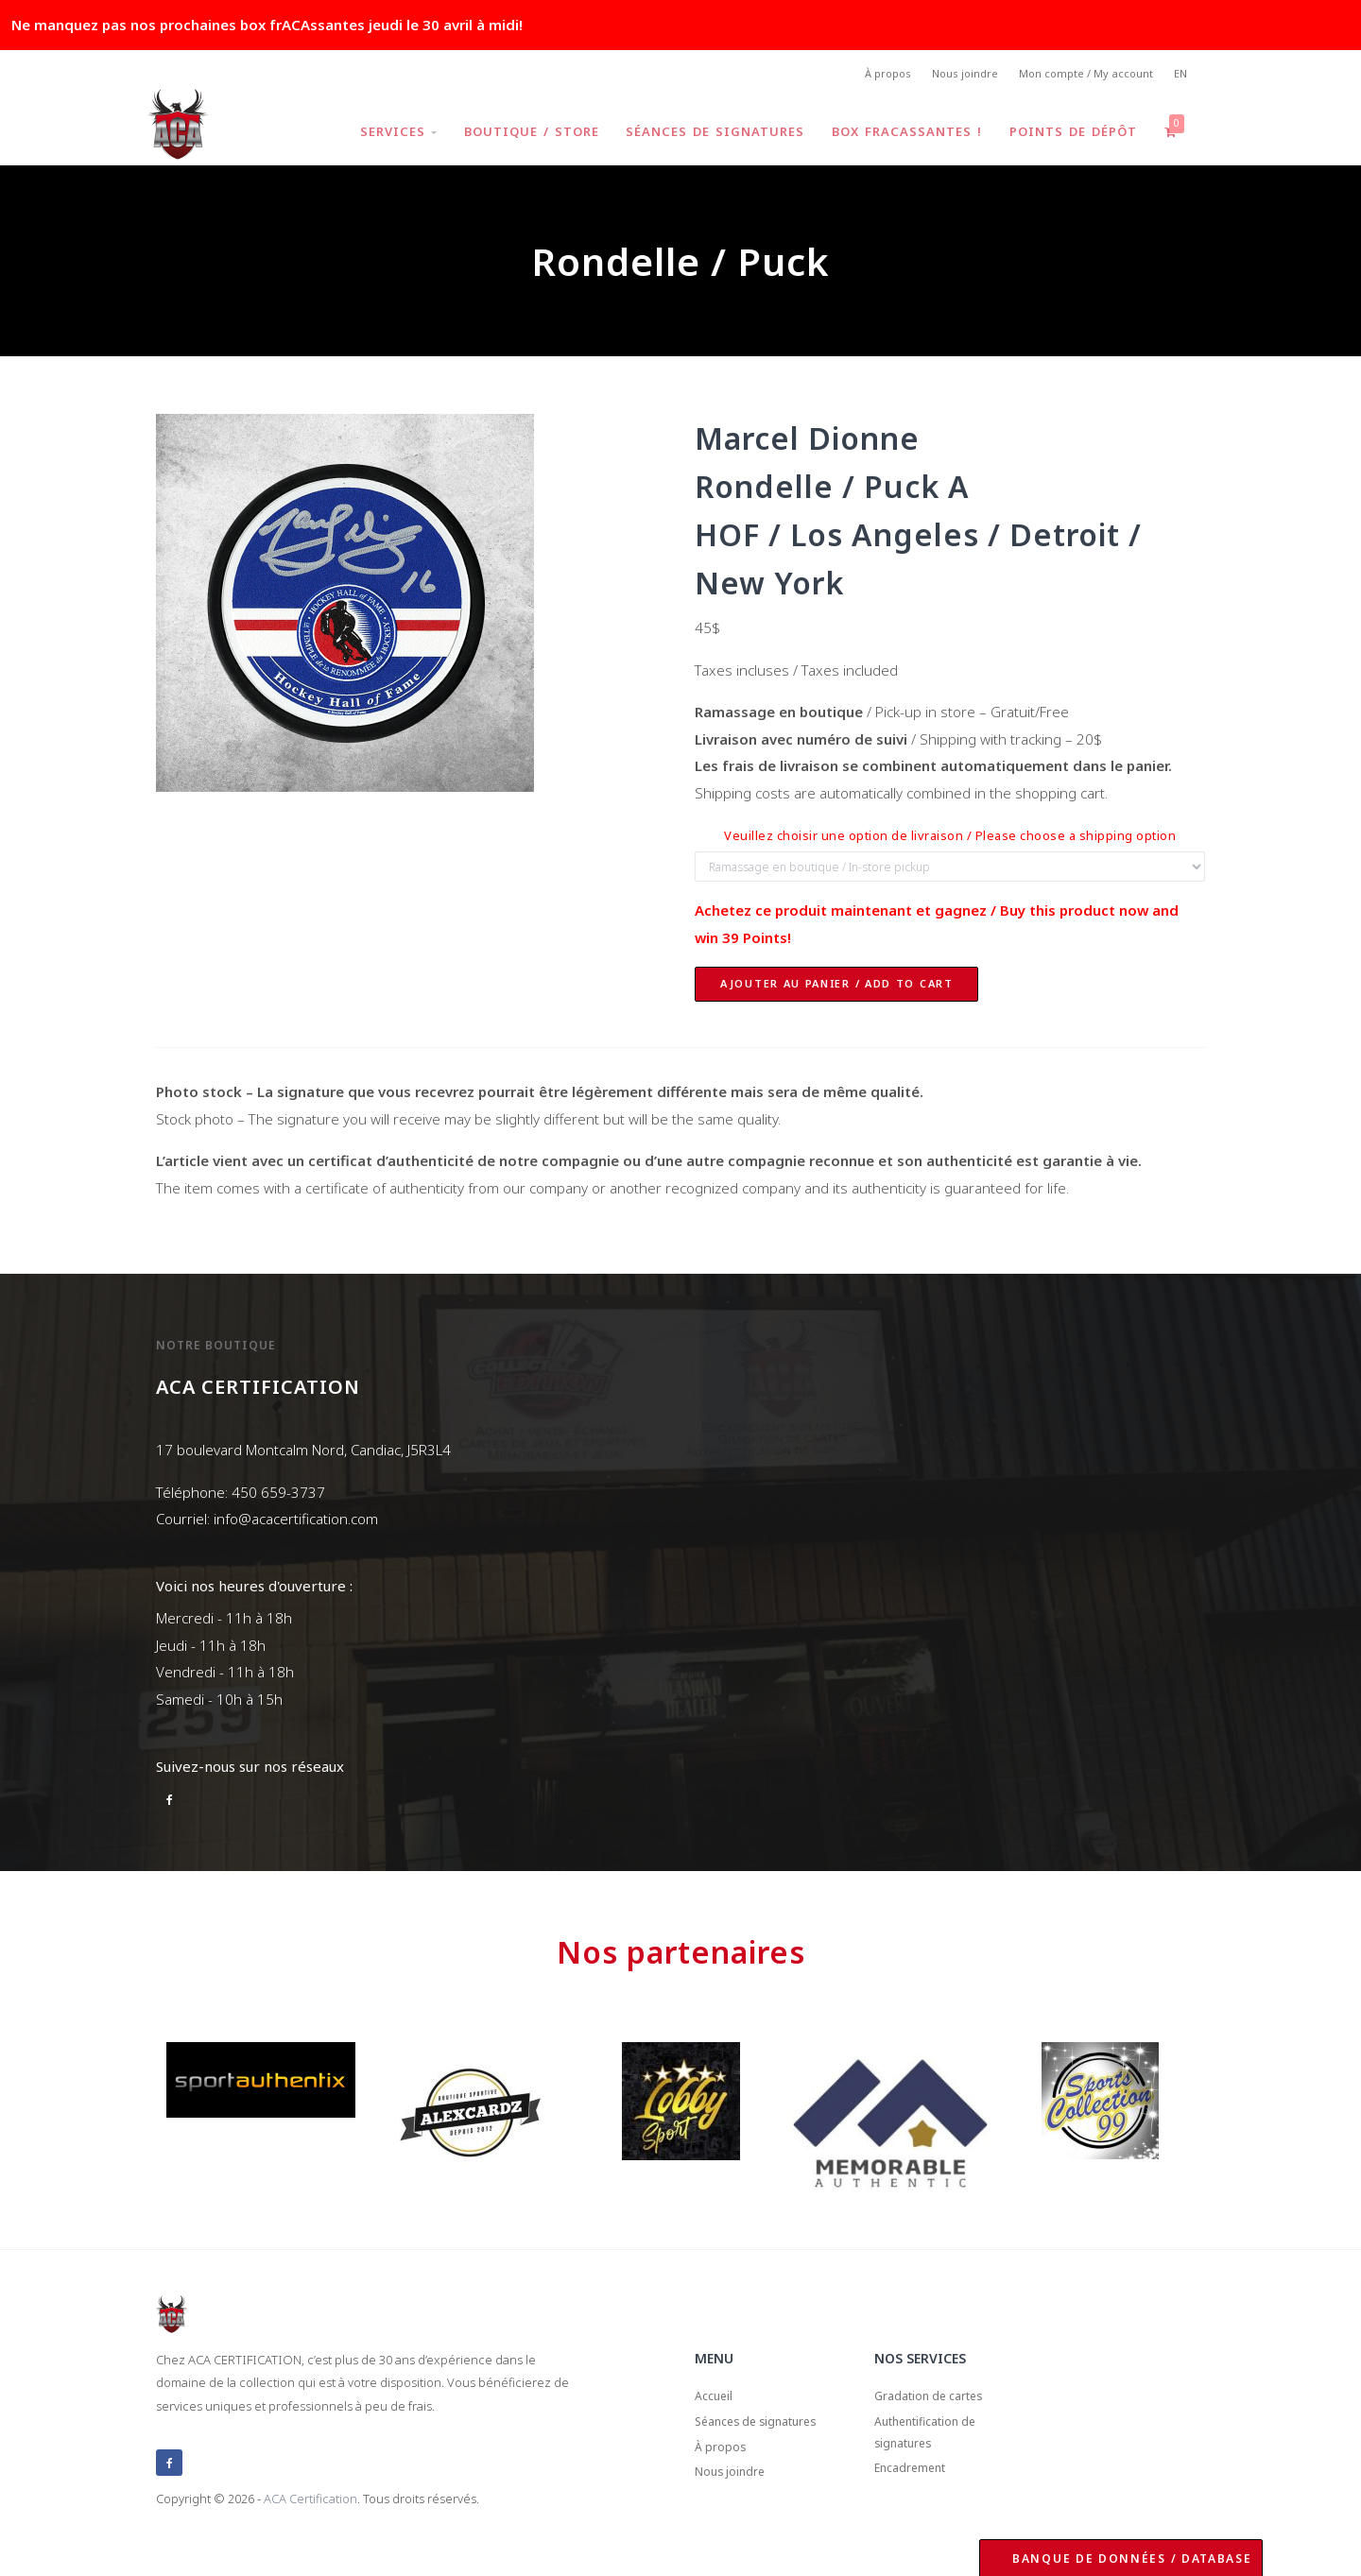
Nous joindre (949, 76)
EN (1179, 76)
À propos (865, 76)
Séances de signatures (704, 136)
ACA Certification (310, 2503)
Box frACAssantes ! (899, 136)
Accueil (718, 2404)
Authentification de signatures (938, 2449)
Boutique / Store (517, 136)
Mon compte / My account (1078, 76)
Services (381, 136)
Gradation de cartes (941, 2404)
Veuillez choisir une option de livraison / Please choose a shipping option (950, 841)
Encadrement (919, 2492)
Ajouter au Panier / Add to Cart (837, 989)
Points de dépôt (1068, 136)
